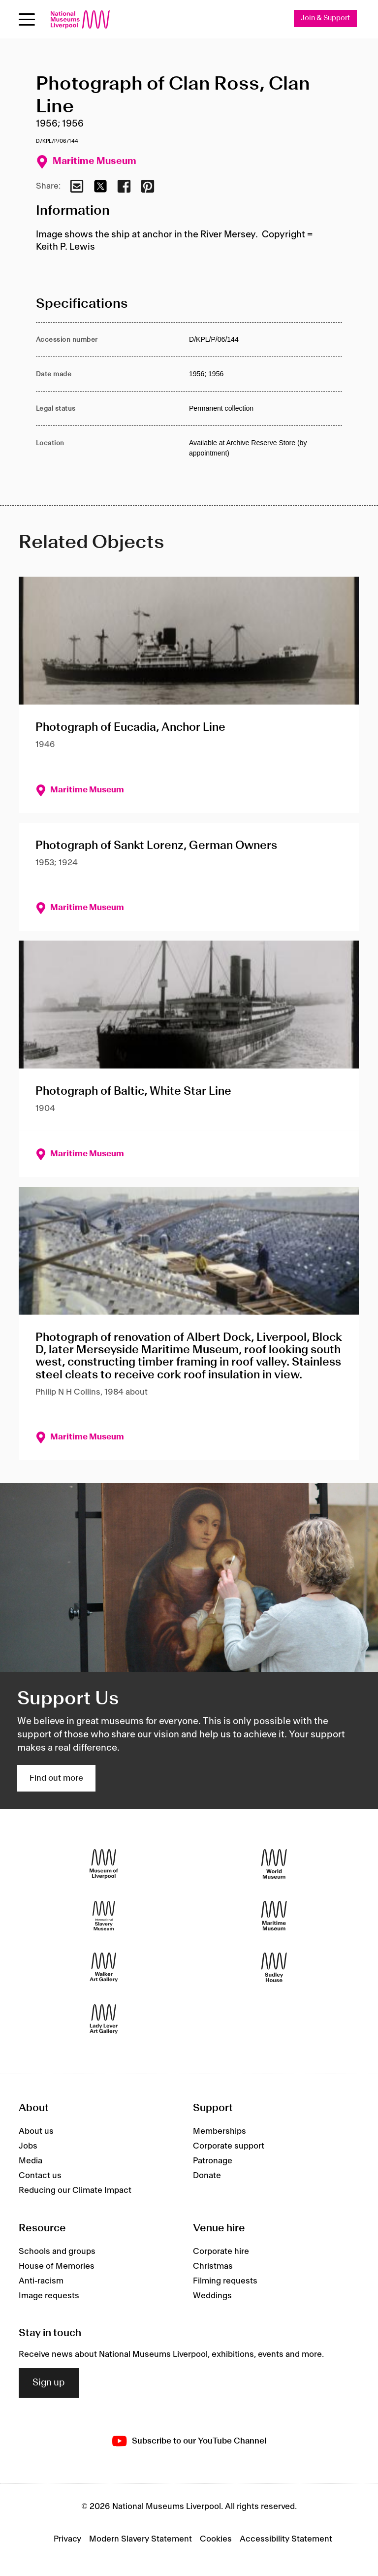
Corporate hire (221, 2251)
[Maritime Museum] (274, 1915)
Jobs (28, 2146)
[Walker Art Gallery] (104, 1967)
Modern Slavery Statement (140, 2539)
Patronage (212, 2160)
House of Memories (56, 2266)
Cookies (216, 2539)
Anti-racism (41, 2281)
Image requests (49, 2295)
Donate (207, 2175)
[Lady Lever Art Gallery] (104, 2019)
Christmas (213, 2266)
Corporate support (228, 2146)
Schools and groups (57, 2251)
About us (36, 2131)
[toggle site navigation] (27, 19)
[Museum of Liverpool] (104, 1864)
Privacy (67, 2539)
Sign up (48, 2383)
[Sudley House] (274, 1967)
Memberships (219, 2131)
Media (30, 2160)
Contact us (40, 2175)
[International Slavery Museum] (104, 1915)
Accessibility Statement (286, 2539)
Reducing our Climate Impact (75, 2190)
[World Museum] (274, 1864)
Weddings (212, 2295)
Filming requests (225, 2281)
